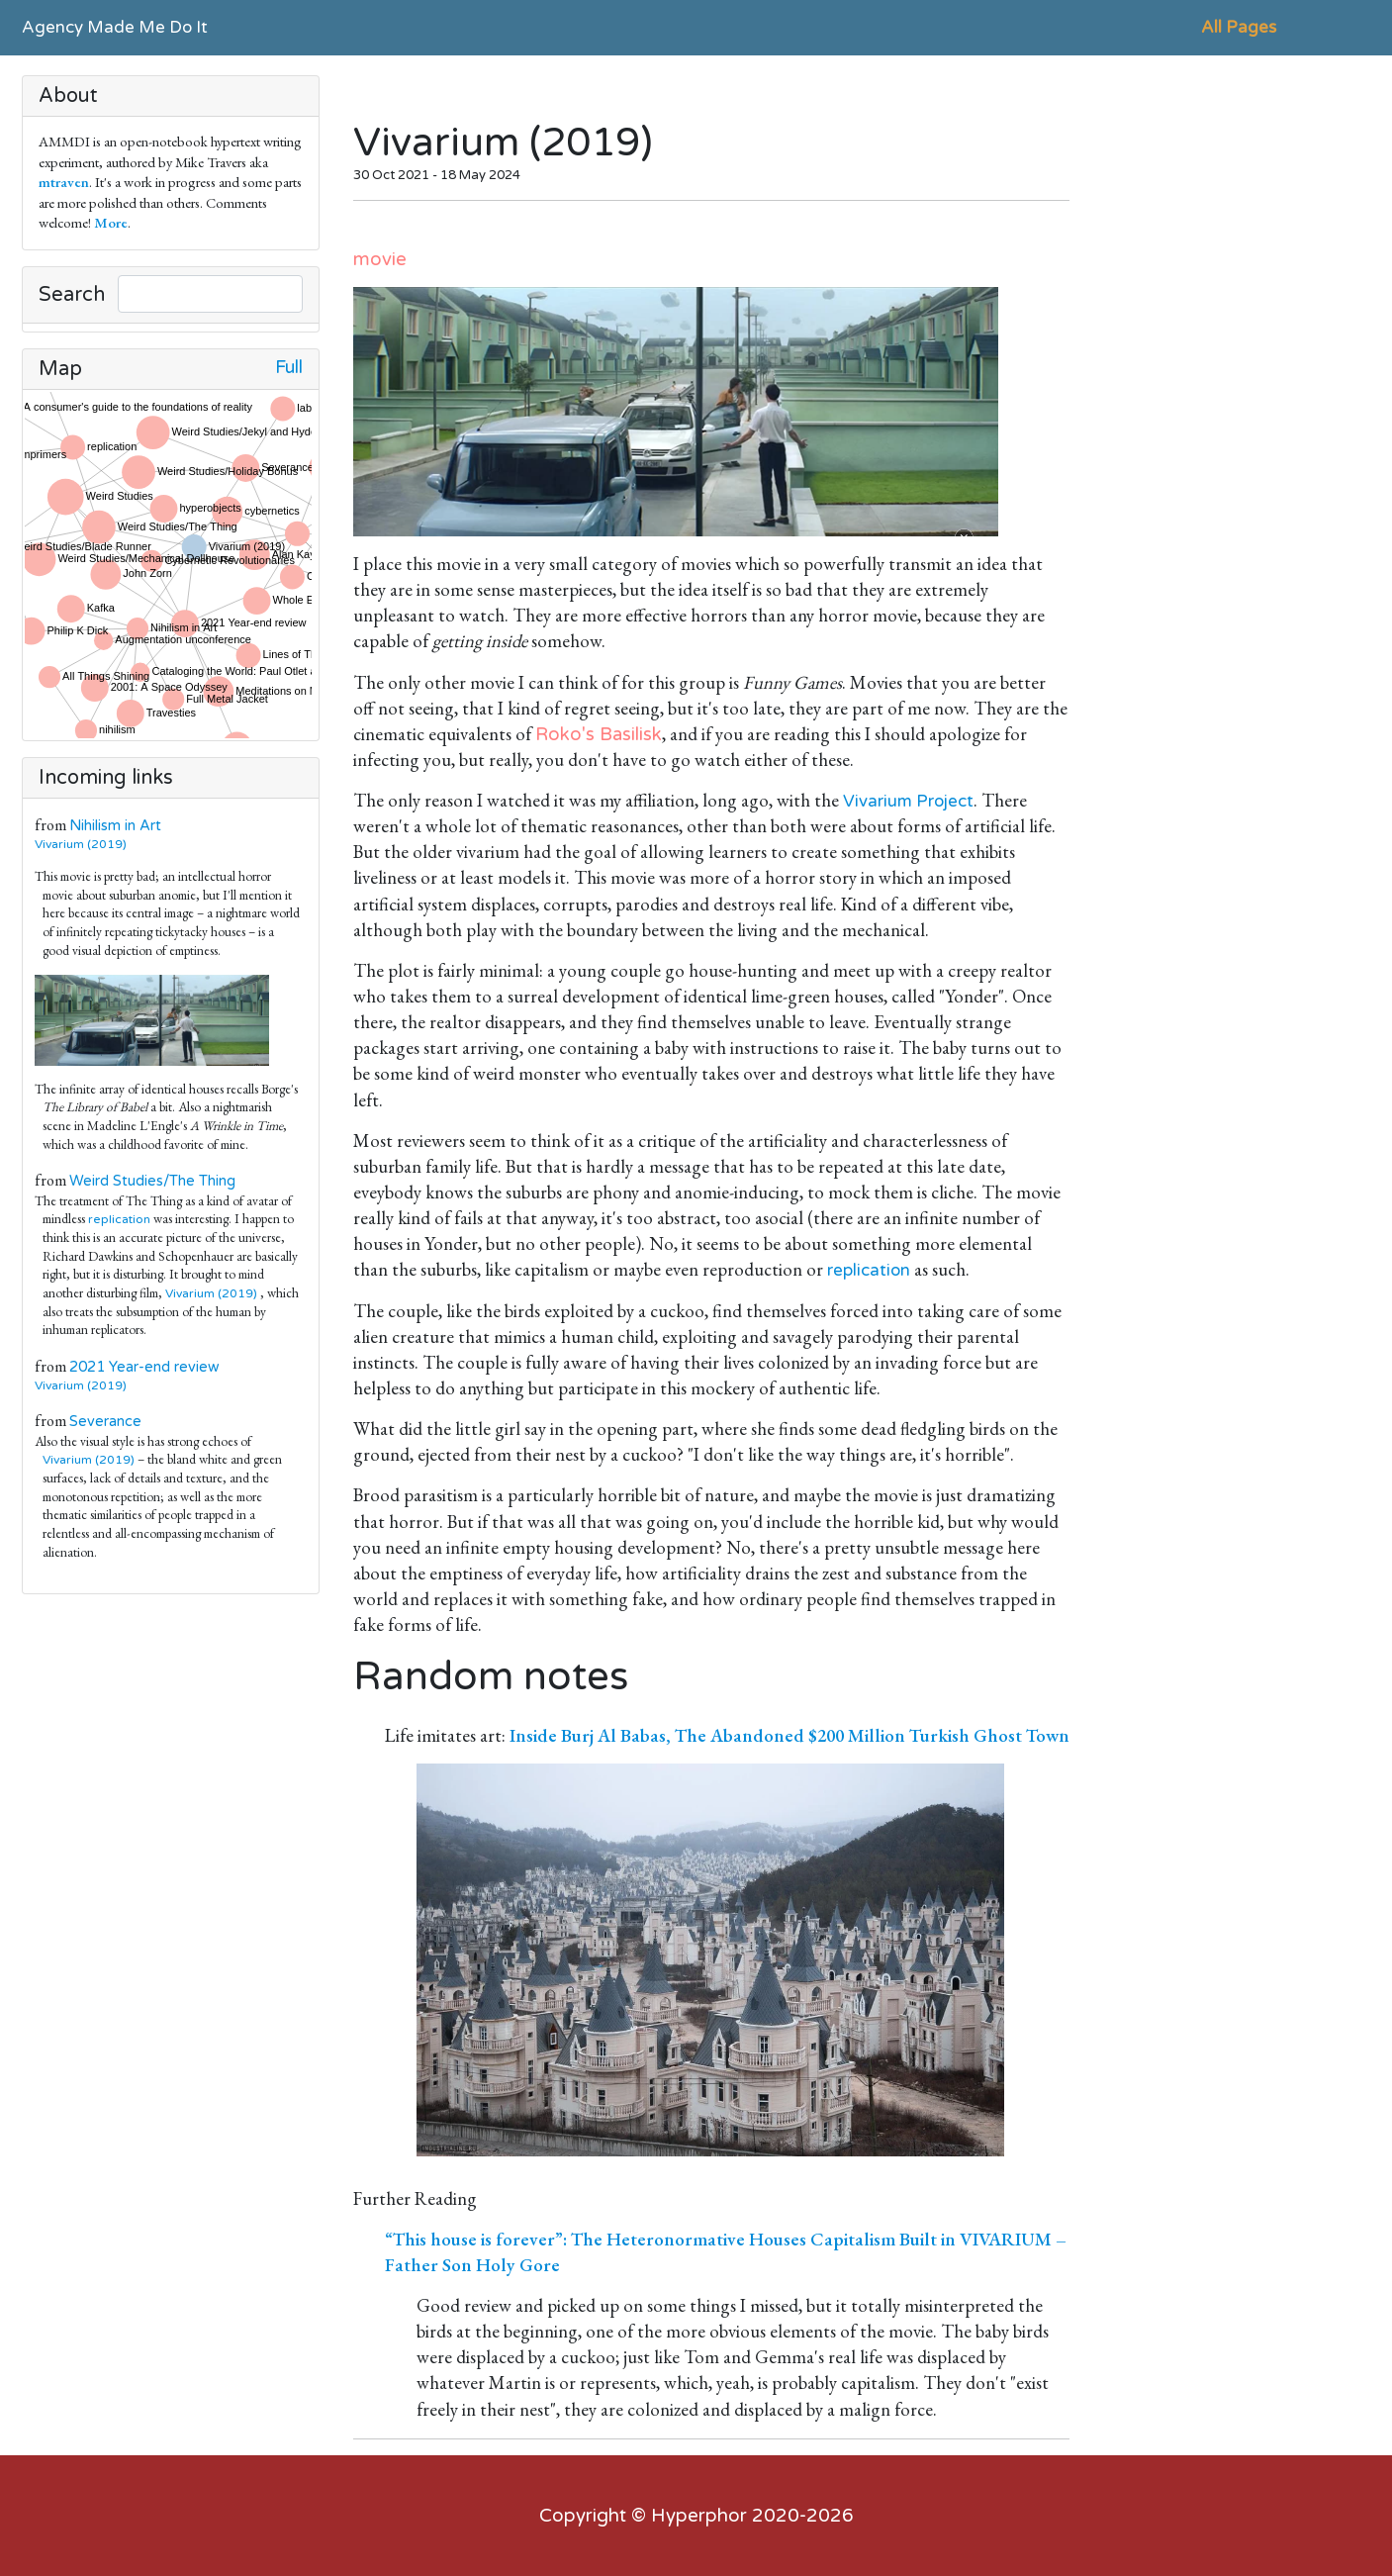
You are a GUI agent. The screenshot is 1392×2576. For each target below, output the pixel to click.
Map (60, 369)
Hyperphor (699, 2516)
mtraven (64, 181)
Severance (105, 1421)
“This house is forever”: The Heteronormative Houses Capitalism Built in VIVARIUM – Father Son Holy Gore (726, 2252)
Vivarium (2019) (85, 844)
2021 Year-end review (144, 1367)
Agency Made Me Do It (115, 27)
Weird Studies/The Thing (152, 1181)
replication (119, 1219)
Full (289, 367)
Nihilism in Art (115, 825)
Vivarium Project (908, 801)
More (111, 222)
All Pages (1238, 27)
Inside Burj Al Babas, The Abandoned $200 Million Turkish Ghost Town (789, 1735)
